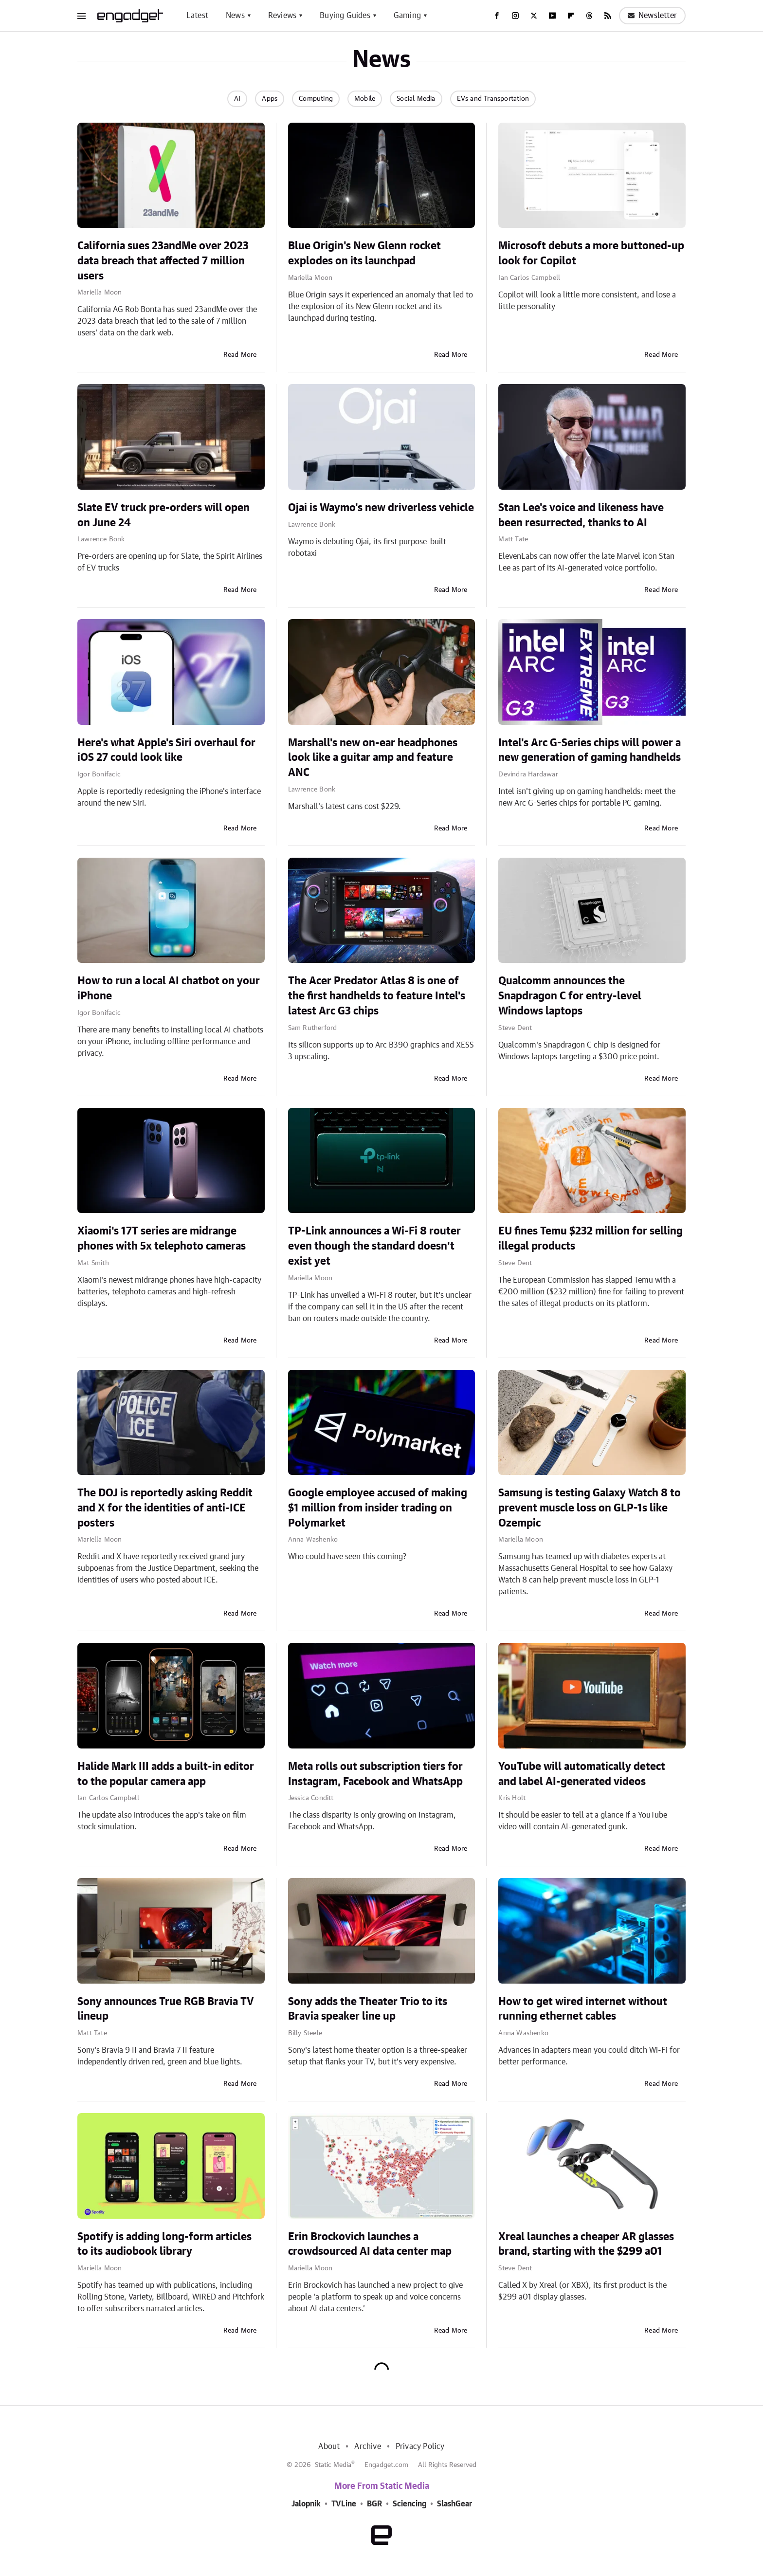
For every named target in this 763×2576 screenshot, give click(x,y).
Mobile (364, 98)
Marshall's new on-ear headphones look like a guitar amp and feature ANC (372, 757)
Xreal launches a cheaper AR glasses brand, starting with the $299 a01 (586, 2244)
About (329, 2446)
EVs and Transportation (493, 98)
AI (237, 98)
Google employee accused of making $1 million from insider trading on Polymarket (377, 1508)
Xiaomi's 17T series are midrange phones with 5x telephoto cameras (161, 1238)
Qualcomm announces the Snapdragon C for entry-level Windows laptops (569, 995)
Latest (197, 15)
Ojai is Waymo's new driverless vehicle (381, 507)
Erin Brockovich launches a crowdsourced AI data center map (370, 2244)
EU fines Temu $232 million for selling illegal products (590, 1238)
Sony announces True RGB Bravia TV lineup (165, 2009)
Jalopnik (306, 2504)
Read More (240, 354)
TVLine (343, 2504)
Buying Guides (345, 15)
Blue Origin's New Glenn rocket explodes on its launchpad (364, 253)
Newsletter (652, 15)
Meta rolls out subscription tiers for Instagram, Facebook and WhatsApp (375, 1774)
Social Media (416, 98)
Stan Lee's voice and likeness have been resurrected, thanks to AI (581, 515)
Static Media (333, 2465)
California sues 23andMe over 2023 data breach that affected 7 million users (163, 260)
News (235, 15)
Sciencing (409, 2504)
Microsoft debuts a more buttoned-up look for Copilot (591, 253)
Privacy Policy (420, 2446)
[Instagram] (515, 15)
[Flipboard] (570, 15)
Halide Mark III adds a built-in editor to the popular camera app (165, 1774)
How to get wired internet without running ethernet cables (582, 2009)
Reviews (282, 15)
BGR (374, 2504)
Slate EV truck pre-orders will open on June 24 (163, 515)
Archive (367, 2446)
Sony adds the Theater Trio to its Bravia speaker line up (367, 2009)
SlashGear (454, 2504)
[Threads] (589, 15)
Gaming (407, 15)
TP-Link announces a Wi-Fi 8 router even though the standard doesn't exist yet (374, 1246)
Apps (269, 98)
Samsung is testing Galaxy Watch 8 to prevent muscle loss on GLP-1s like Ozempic (589, 1508)
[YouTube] (552, 15)
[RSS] (607, 15)
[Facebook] (497, 15)
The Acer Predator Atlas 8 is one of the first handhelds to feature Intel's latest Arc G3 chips (376, 995)
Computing (316, 98)
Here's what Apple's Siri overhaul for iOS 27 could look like (166, 750)
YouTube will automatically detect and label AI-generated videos (581, 1774)
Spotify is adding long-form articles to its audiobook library (164, 2244)
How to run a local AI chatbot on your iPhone (168, 988)
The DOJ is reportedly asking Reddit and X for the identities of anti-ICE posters (165, 1508)
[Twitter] (534, 15)
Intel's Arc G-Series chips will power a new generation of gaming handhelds (589, 750)
